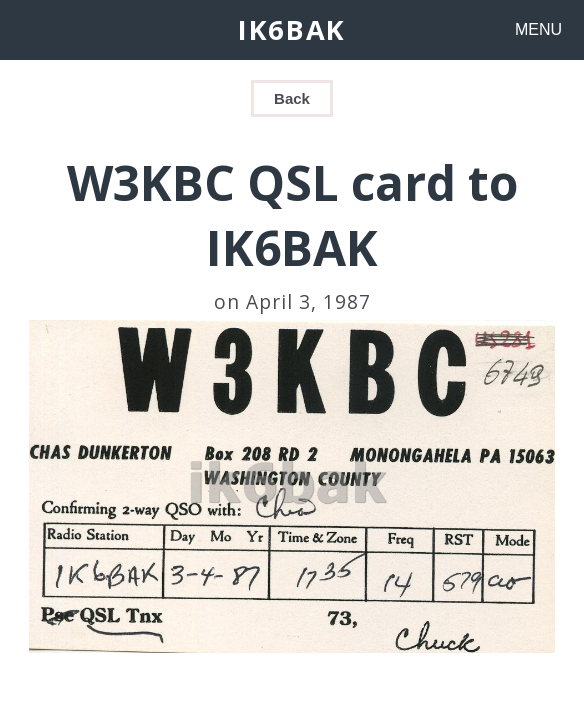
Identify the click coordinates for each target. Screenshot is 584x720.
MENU (538, 29)
